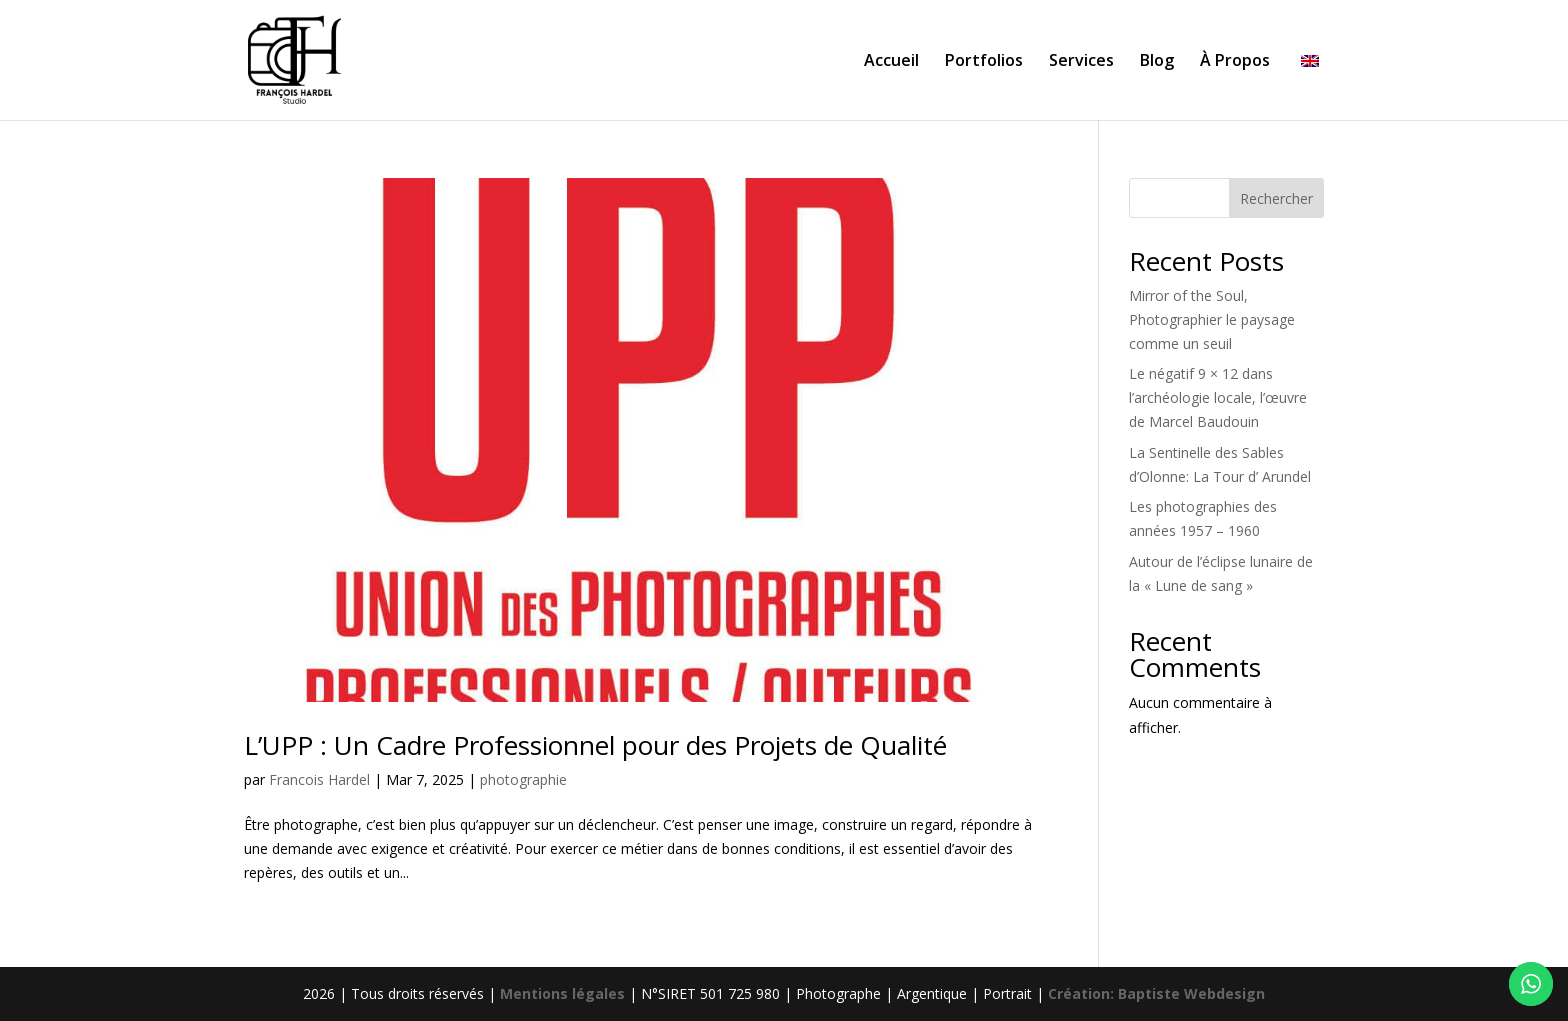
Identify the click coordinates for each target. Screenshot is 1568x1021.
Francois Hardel (319, 779)
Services (1081, 62)
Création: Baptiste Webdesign (1156, 993)
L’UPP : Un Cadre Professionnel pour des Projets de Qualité (595, 745)
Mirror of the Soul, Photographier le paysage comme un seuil (1212, 319)
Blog (1157, 62)
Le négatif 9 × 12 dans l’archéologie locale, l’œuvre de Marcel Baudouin (1218, 397)
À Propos (1235, 62)
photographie (523, 779)
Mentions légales (564, 993)
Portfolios (984, 62)
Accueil (891, 62)
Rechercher (1276, 198)
